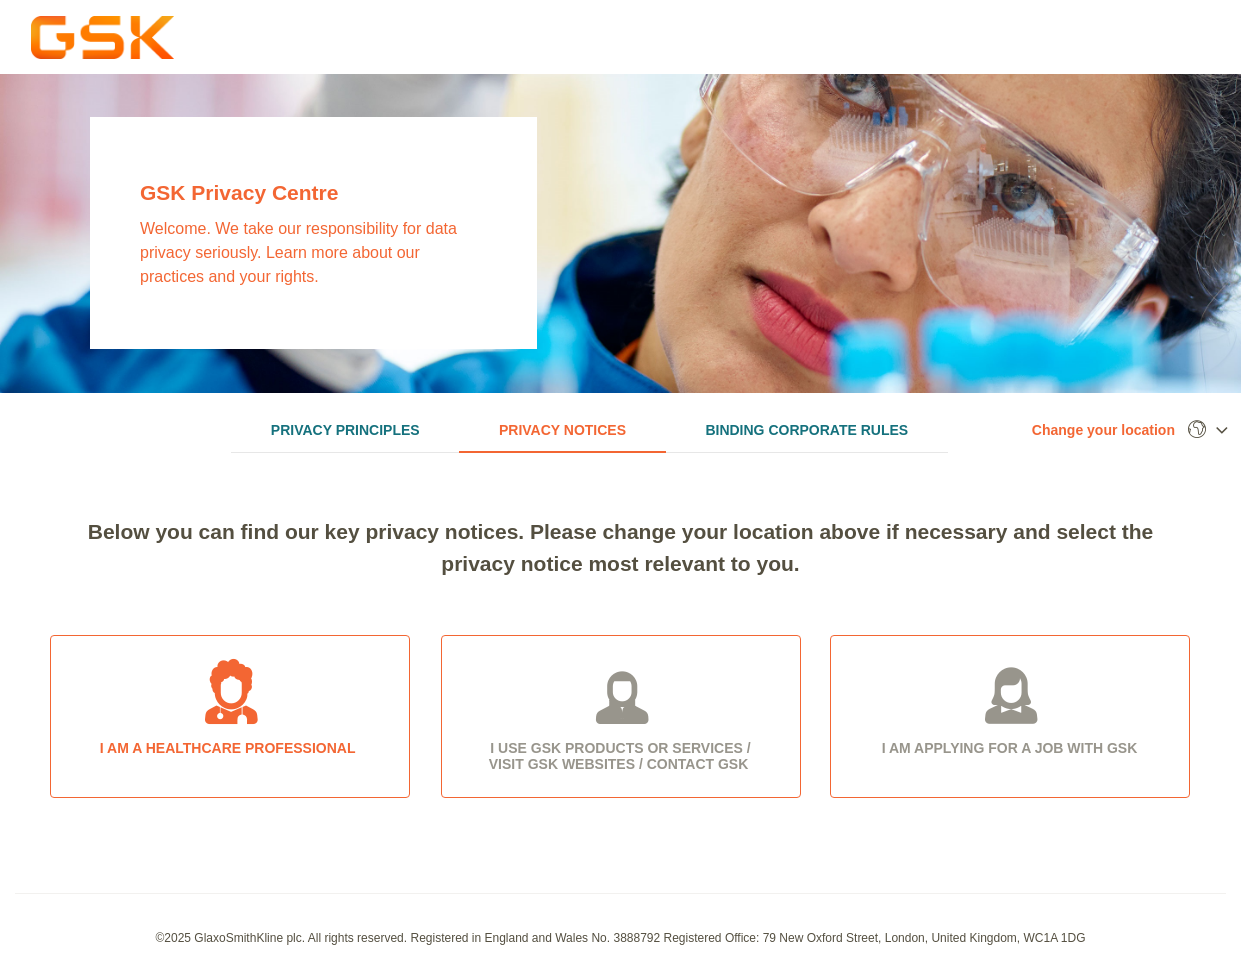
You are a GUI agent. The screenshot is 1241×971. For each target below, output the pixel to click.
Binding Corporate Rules (806, 430)
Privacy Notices (562, 430)
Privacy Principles (345, 430)
